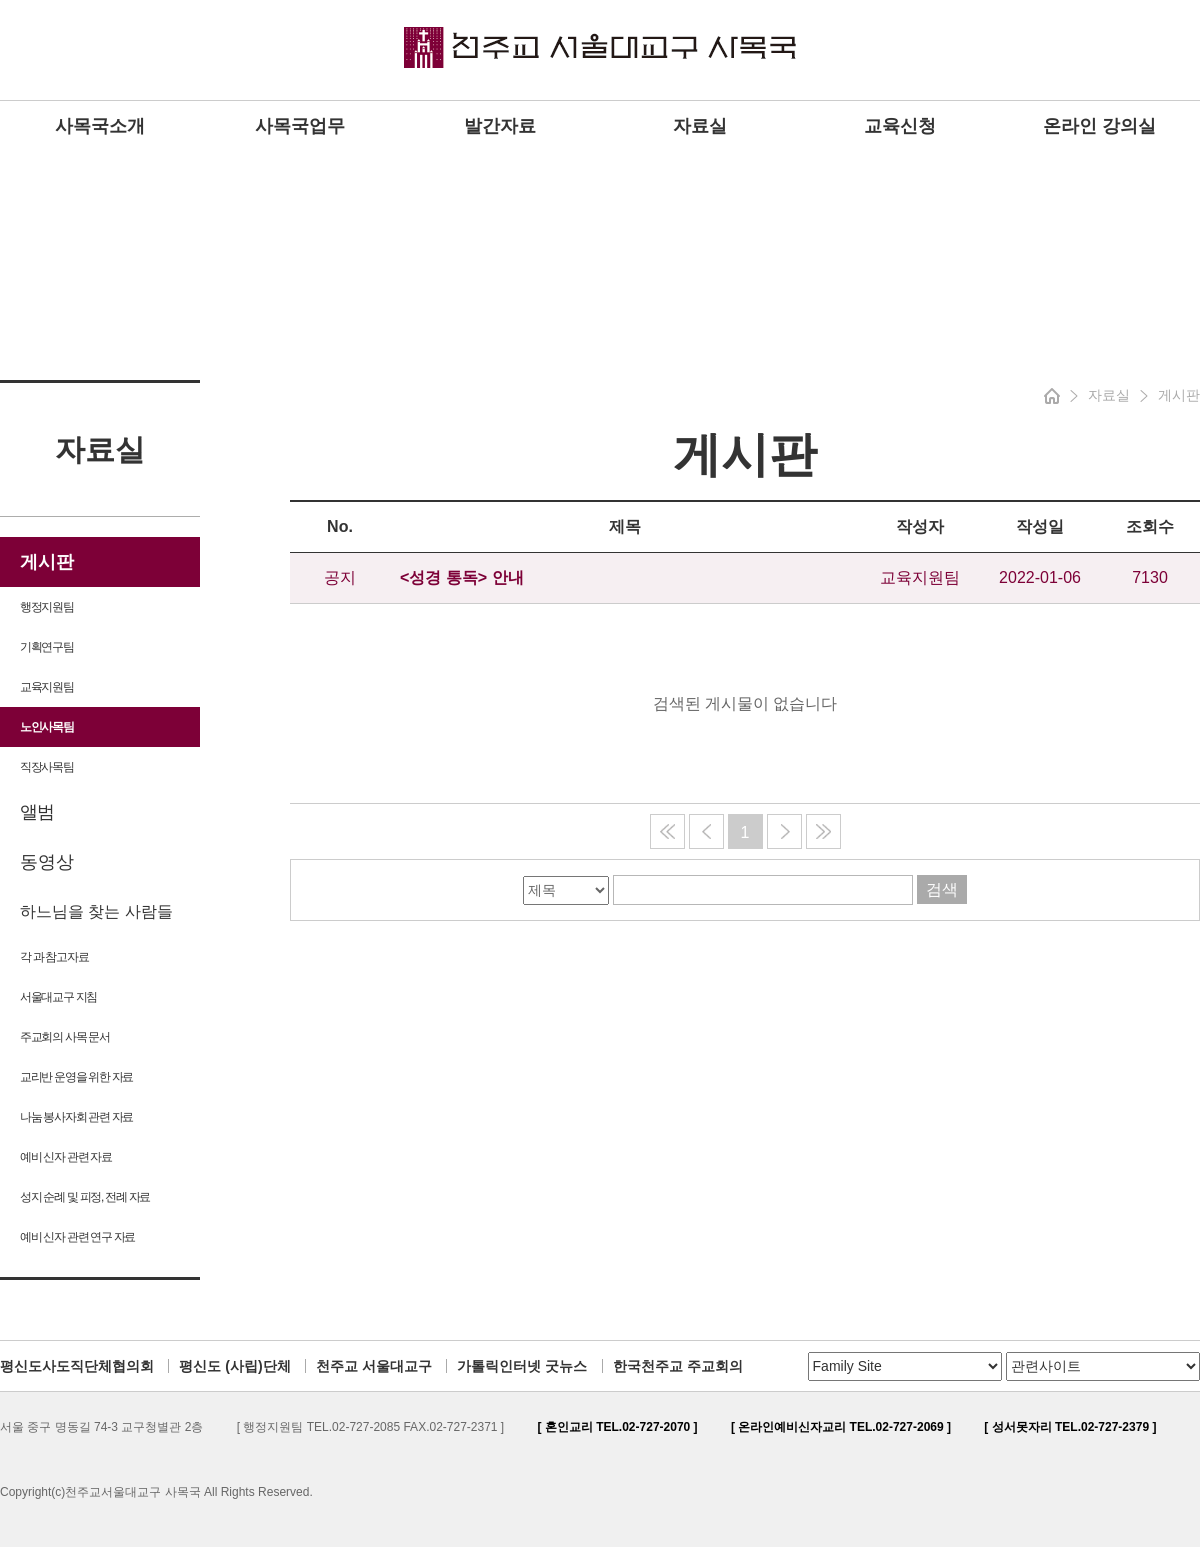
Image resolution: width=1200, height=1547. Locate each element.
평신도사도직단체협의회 (77, 1366)
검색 (942, 889)
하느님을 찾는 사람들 (96, 911)
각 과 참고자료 (54, 957)
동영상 (47, 862)
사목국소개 (100, 126)
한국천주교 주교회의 (678, 1366)
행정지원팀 (47, 607)
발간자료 (500, 126)
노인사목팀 (47, 727)
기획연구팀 (47, 647)
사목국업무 (300, 126)
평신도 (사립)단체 (234, 1366)
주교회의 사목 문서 (65, 1037)
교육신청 (900, 126)
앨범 (36, 812)
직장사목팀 (47, 767)
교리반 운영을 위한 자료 (76, 1077)
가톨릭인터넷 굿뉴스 (522, 1366)
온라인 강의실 (1099, 126)
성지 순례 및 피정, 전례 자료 (85, 1197)
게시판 (47, 562)
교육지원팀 (47, 687)
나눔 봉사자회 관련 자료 (76, 1117)
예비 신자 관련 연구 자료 (77, 1237)
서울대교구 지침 (58, 997)
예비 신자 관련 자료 (66, 1157)
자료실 (700, 126)
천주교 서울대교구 (374, 1366)
